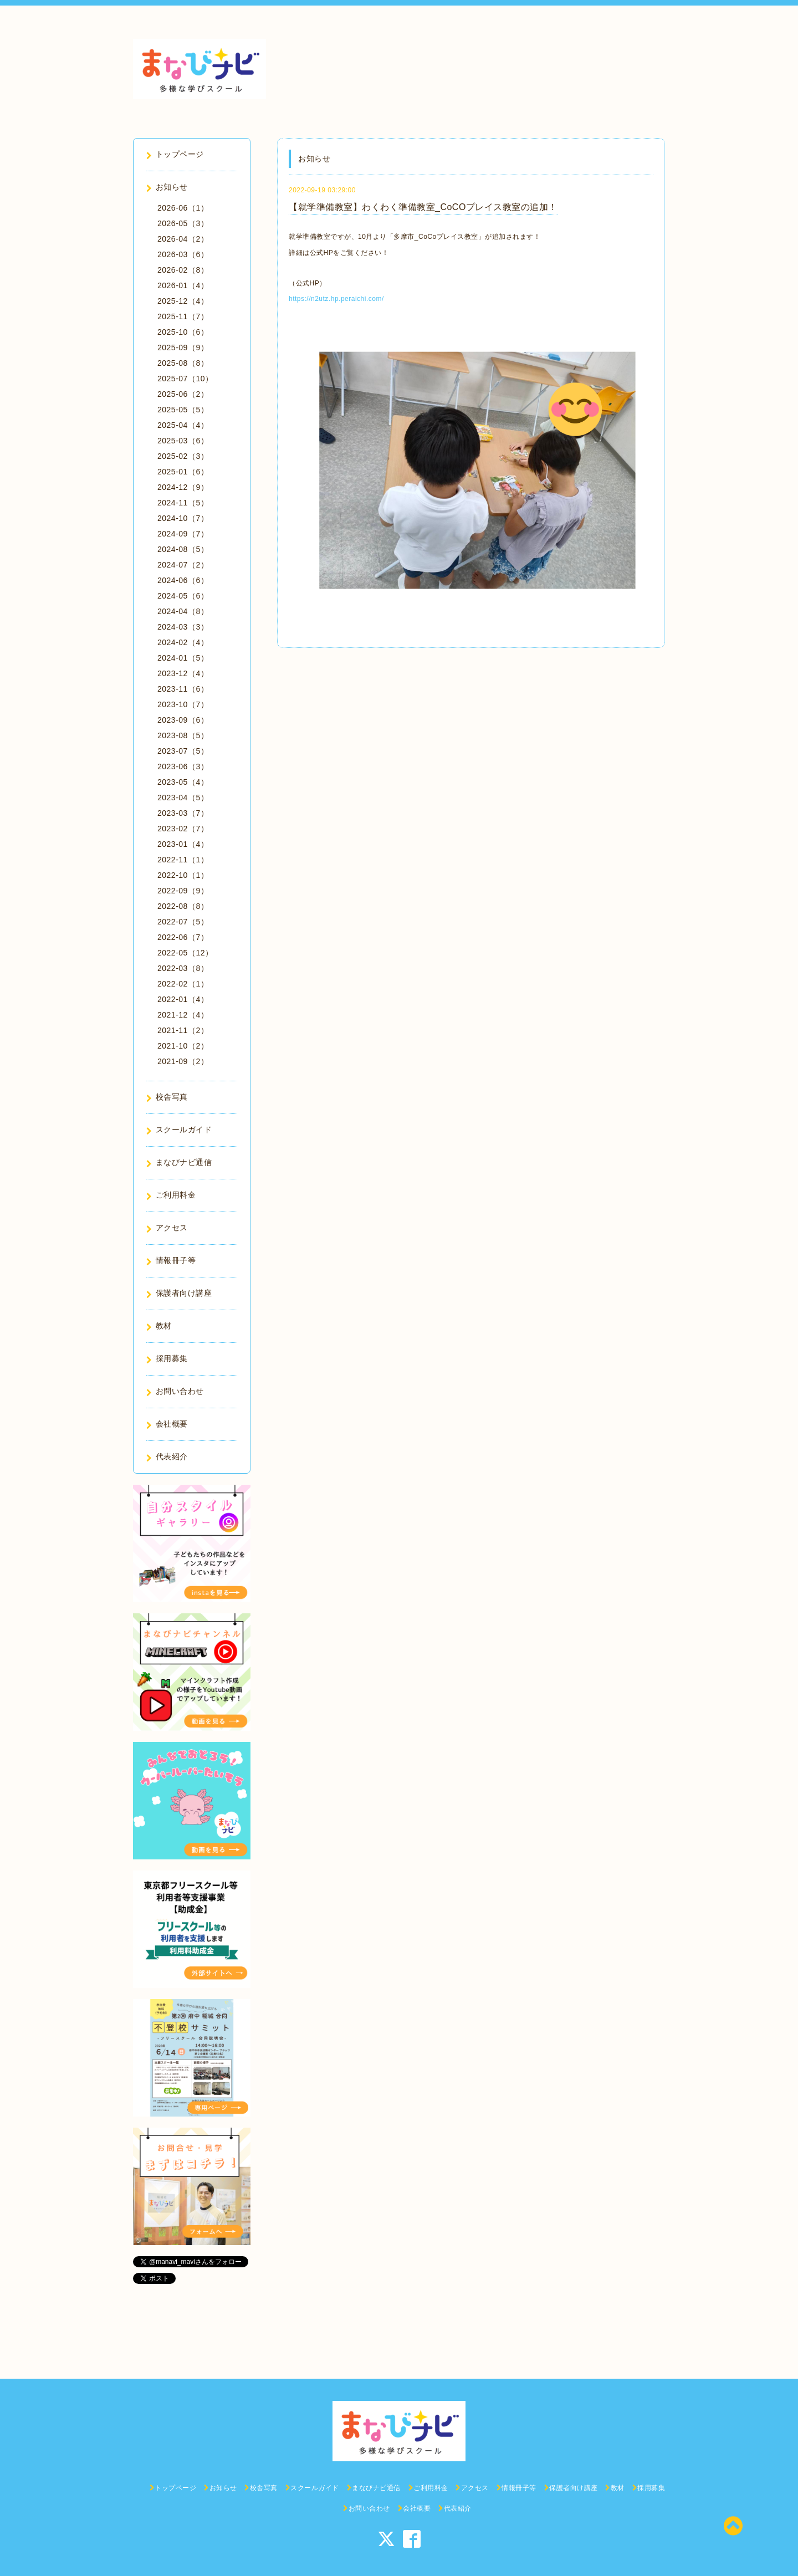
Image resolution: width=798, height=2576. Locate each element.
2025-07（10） (185, 378)
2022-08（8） (182, 906)
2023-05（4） (182, 782)
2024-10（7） (182, 518)
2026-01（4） (182, 285)
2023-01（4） (182, 844)
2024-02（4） (182, 642)
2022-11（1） (182, 859)
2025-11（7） (182, 316)
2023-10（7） (182, 704)
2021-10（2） (182, 1045)
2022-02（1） (182, 983)
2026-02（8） (182, 269)
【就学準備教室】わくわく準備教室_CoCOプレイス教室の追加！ (423, 207)
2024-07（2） (182, 564)
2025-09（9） (182, 347)
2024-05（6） (182, 595)
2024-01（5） (182, 657)
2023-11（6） (182, 688)
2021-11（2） (182, 1030)
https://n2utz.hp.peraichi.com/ (336, 299)
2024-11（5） (182, 502)
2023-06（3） (182, 766)
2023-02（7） (182, 828)
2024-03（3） (182, 626)
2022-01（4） (182, 999)
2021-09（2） (182, 1061)
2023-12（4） (182, 673)
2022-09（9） (182, 890)
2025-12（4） (182, 301)
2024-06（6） (182, 580)
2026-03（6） (182, 254)
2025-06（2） (182, 394)
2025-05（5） (182, 409)
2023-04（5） (182, 797)
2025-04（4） (182, 425)
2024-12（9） (182, 487)
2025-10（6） (182, 332)
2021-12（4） (182, 1014)
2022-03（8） (182, 968)
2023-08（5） (182, 735)
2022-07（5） (182, 921)
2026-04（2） (182, 238)
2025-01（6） (182, 471)
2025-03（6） (182, 440)
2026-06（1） (182, 207)
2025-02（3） (182, 456)
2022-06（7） (182, 937)
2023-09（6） (182, 719)
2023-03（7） (182, 813)
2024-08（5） (182, 549)
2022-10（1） (182, 875)
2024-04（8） (182, 611)
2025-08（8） (182, 363)
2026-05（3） (182, 223)
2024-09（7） (182, 533)
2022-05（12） (185, 952)
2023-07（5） (182, 751)
